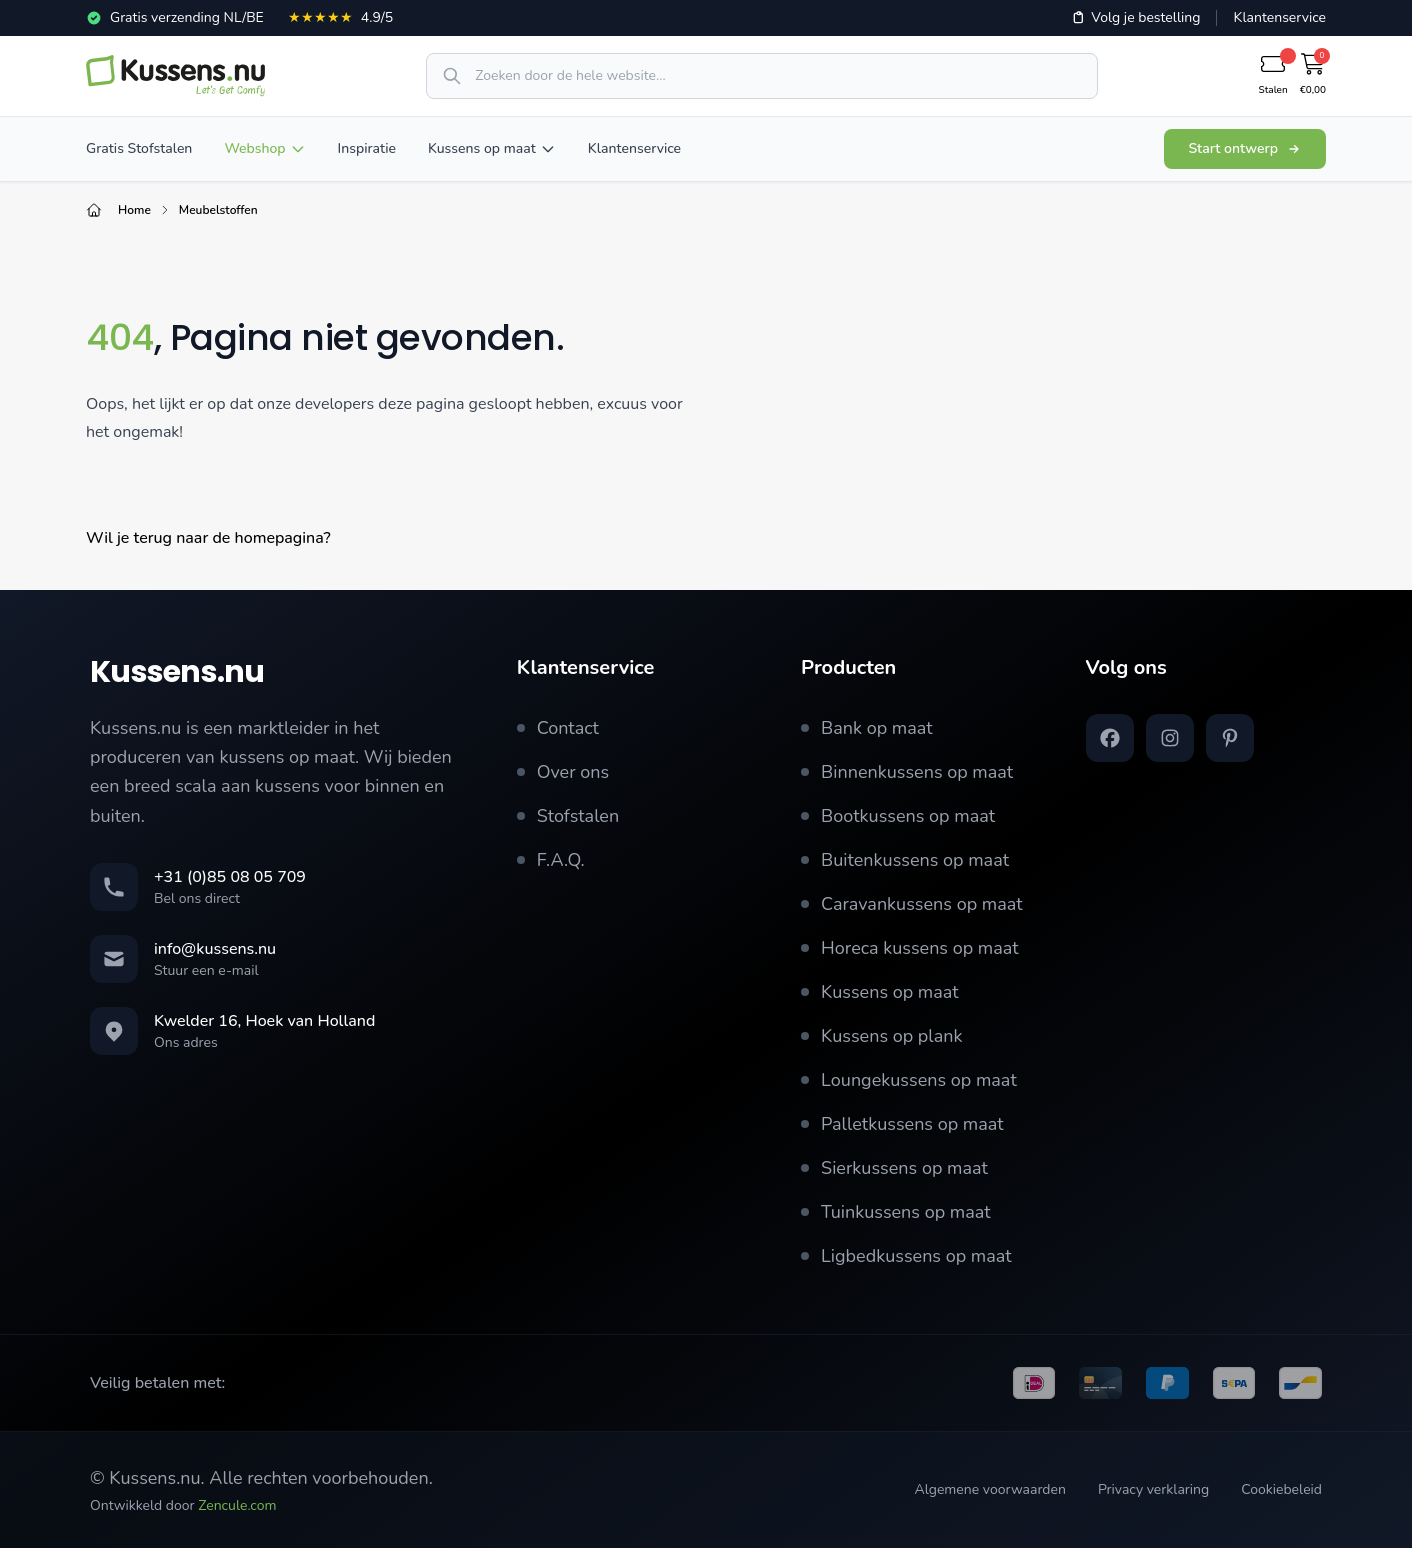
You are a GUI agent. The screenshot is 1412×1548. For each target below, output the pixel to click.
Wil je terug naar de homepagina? (208, 538)
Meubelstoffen (218, 210)
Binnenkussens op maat (907, 772)
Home (134, 210)
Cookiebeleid (1281, 1489)
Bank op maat (867, 728)
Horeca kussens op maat (910, 948)
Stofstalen (568, 816)
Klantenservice (1279, 17)
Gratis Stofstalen (139, 148)
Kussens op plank (881, 1036)
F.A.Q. (551, 860)
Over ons (563, 772)
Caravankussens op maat (911, 904)
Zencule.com (237, 1505)
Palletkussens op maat (902, 1124)
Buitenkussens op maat (905, 860)
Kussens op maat (492, 148)
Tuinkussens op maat (895, 1212)
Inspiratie (367, 148)
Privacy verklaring (1153, 1489)
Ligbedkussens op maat (906, 1256)
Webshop (264, 148)
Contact (558, 728)
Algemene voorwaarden (989, 1489)
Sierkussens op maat (894, 1168)
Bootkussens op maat (898, 816)
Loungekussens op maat (909, 1080)
